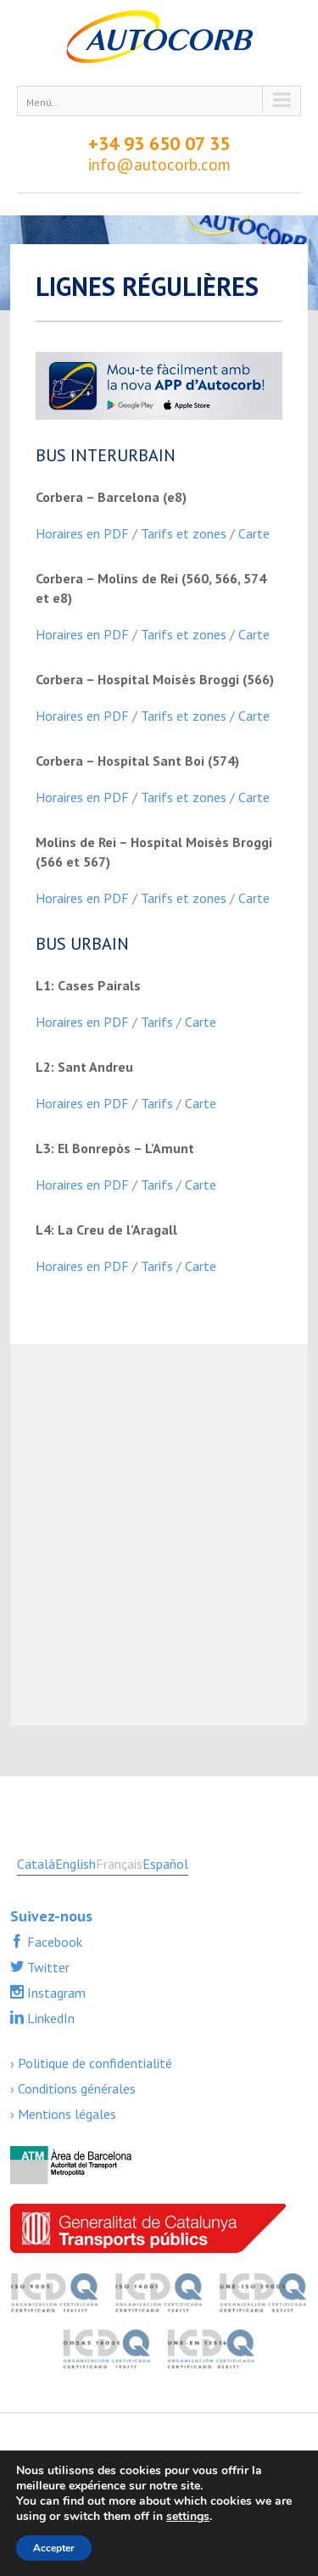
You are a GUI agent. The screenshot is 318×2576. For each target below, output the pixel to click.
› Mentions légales (63, 2113)
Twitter (47, 1967)
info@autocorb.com (159, 164)
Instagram (55, 1992)
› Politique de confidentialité (91, 2063)
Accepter (54, 2548)
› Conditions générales (73, 2088)
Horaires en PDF (82, 533)
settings (187, 2516)
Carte (254, 533)
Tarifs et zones (183, 533)
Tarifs (157, 1021)
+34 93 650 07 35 (159, 143)
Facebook (53, 1941)
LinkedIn (49, 2018)
